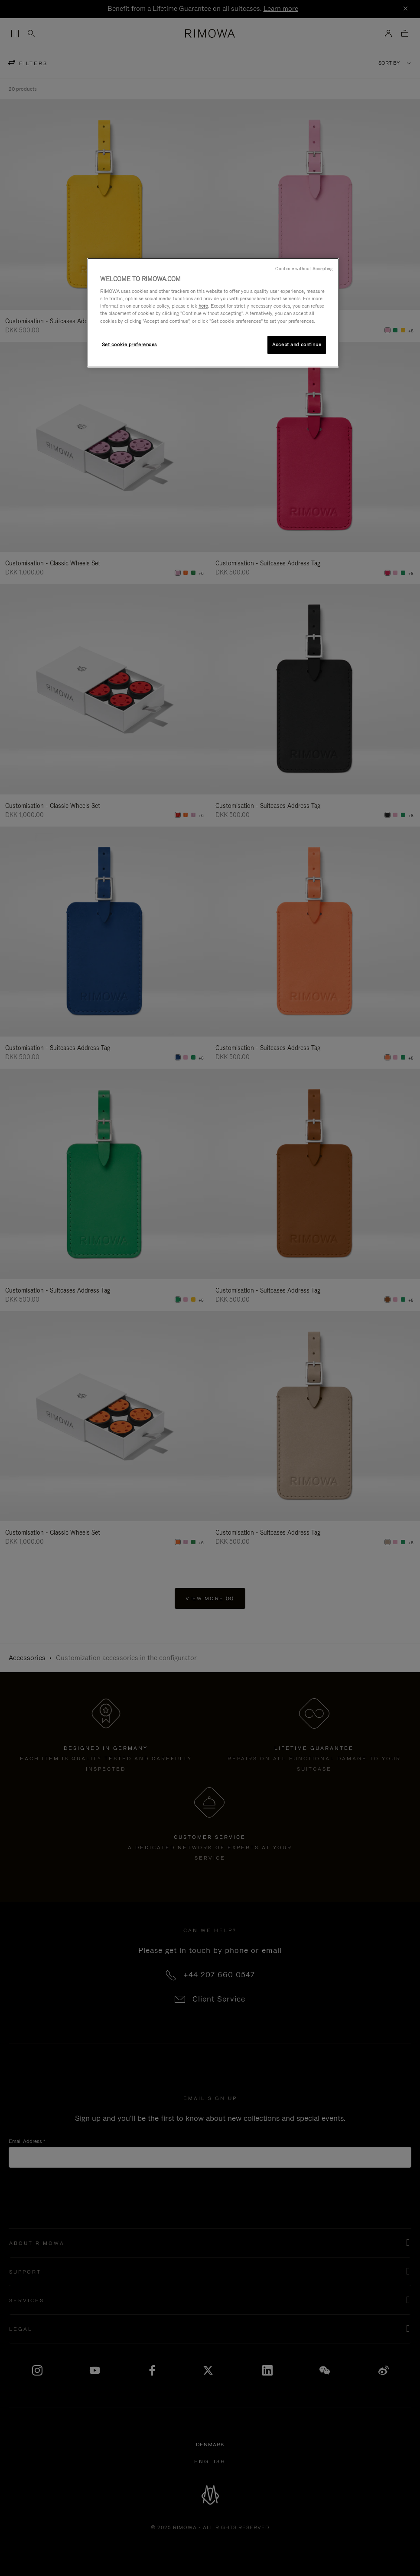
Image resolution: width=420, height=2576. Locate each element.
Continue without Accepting (303, 269)
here (203, 305)
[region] (213, 313)
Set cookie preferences (129, 344)
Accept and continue (296, 344)
